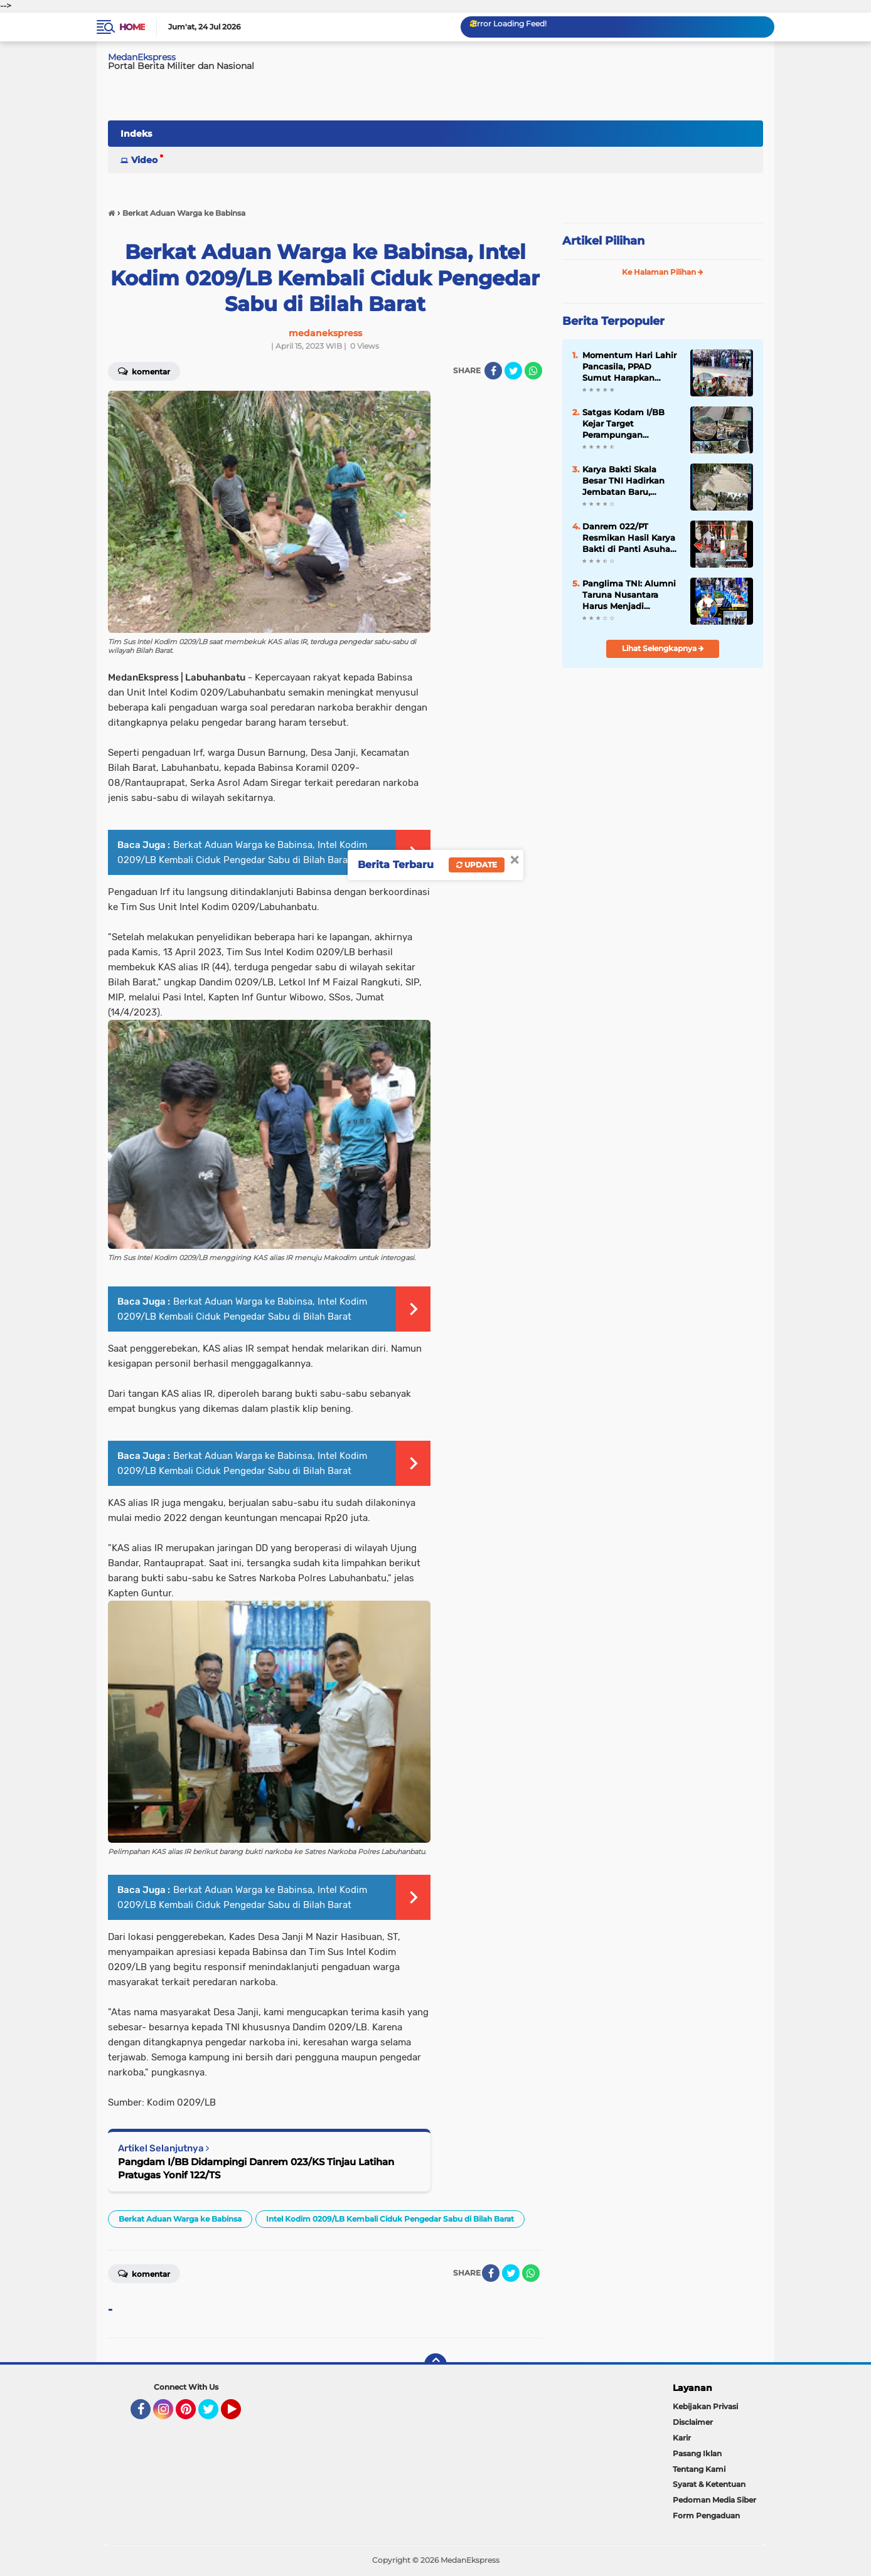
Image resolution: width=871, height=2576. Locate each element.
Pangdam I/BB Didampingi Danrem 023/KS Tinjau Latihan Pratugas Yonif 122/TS (256, 2168)
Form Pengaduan (706, 2515)
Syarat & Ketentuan (709, 2484)
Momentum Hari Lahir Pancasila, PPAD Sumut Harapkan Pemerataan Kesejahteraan (629, 367)
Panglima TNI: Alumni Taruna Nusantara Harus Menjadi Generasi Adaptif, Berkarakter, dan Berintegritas (629, 595)
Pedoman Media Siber (714, 2499)
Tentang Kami (699, 2469)
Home (132, 27)
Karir (682, 2437)
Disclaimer (693, 2422)
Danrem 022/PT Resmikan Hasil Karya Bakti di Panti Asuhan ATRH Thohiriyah (629, 538)
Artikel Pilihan (603, 241)
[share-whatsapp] (533, 370)
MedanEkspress (142, 57)
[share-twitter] (513, 370)
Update (476, 864)
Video (144, 160)
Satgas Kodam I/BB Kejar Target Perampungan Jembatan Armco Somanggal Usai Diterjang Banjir (623, 424)
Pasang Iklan (697, 2453)
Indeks (136, 133)
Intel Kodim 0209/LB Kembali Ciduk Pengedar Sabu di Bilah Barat (390, 2219)
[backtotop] (435, 2364)
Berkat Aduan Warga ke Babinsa (180, 2219)
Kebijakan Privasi (705, 2406)
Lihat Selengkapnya (663, 648)
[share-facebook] (493, 370)
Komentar (144, 370)
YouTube (240, 2414)
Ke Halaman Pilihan (662, 272)
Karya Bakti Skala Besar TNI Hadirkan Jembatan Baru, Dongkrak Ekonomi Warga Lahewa (623, 481)
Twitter (214, 2414)
